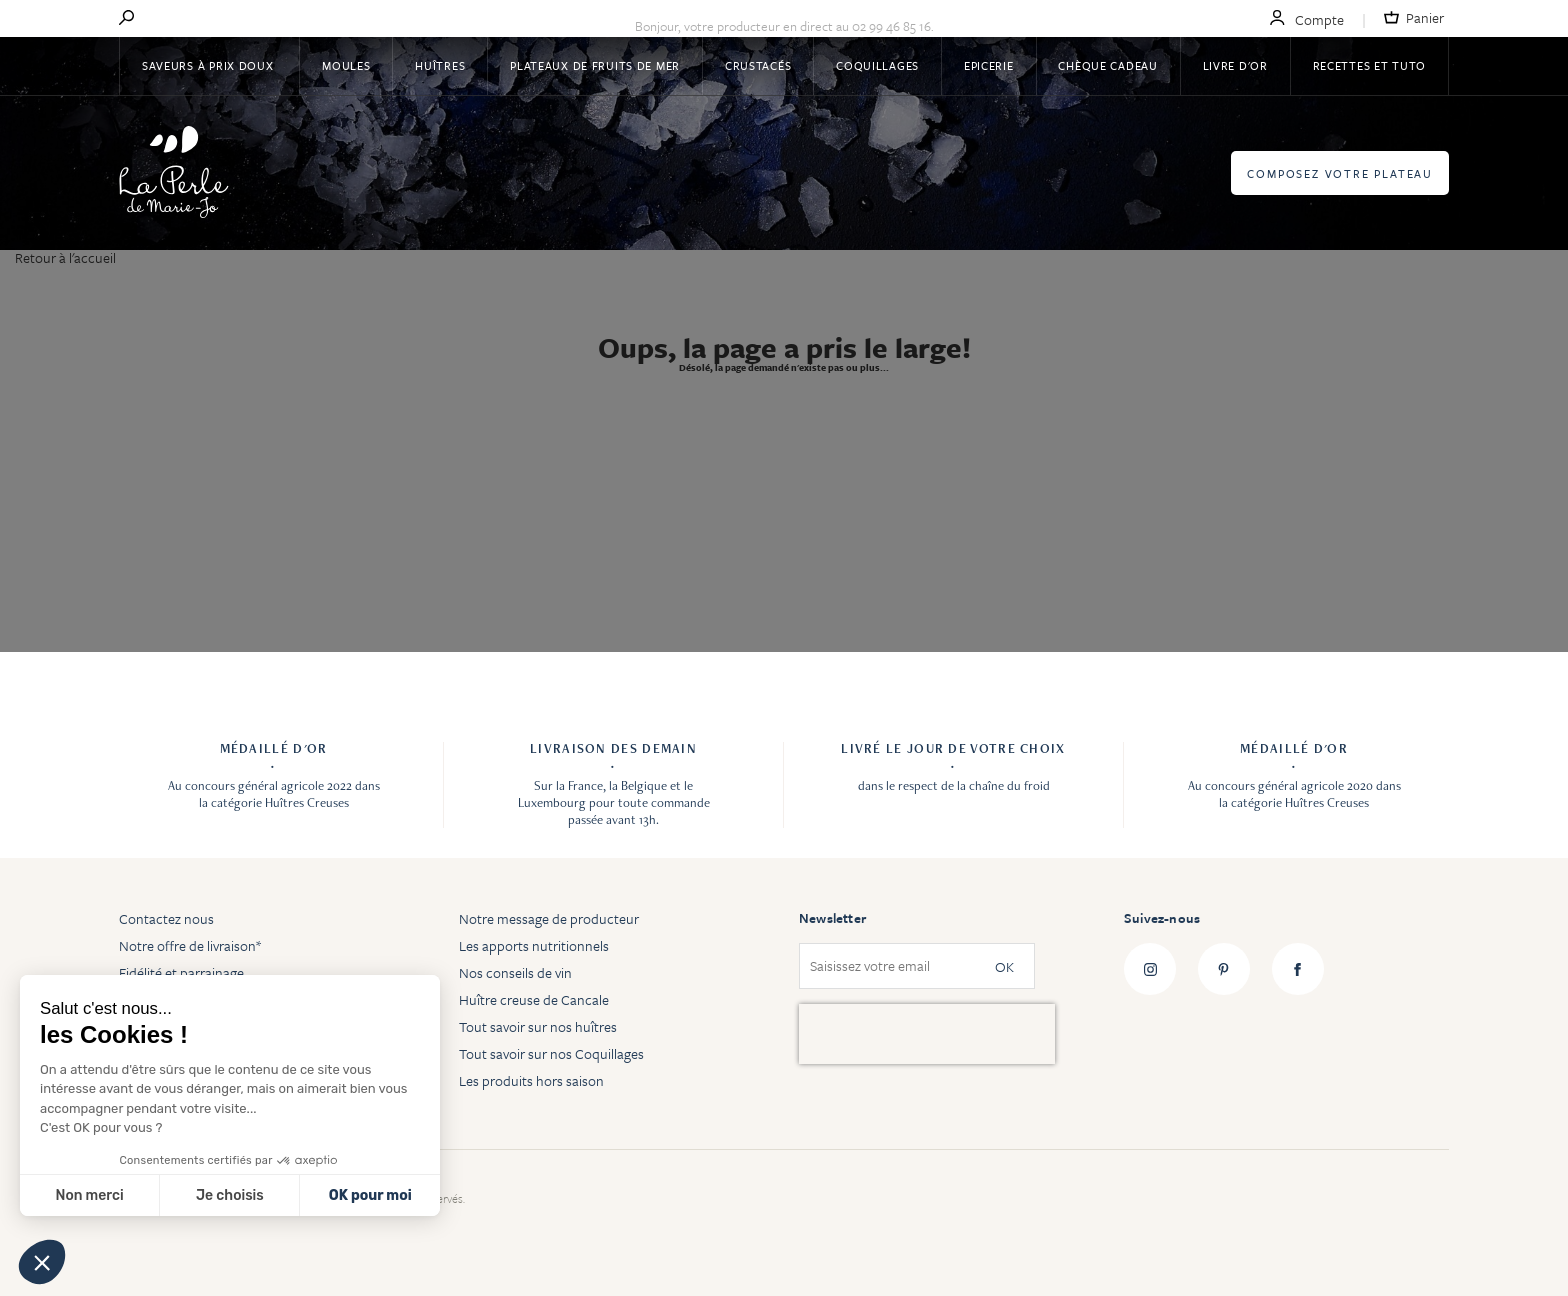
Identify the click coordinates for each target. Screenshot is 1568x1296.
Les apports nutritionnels (534, 945)
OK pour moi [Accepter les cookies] (370, 1195)
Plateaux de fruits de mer (595, 65)
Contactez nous (166, 918)
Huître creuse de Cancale (534, 999)
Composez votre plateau (1340, 173)
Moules (346, 65)
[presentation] (927, 1034)
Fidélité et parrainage (181, 972)
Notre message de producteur (549, 918)
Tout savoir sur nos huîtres (538, 1026)
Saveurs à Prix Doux (209, 65)
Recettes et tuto (1370, 65)
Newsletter (832, 918)
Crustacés (758, 65)
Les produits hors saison (531, 1080)
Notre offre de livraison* (190, 945)
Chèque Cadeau (1107, 65)
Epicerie (989, 65)
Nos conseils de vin (515, 972)
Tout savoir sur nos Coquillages (551, 1053)
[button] (42, 1262)
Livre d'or (1235, 65)
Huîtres (440, 65)
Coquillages (877, 65)
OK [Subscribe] (1004, 966)
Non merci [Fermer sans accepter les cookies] (89, 1195)
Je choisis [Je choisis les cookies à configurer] (230, 1195)
